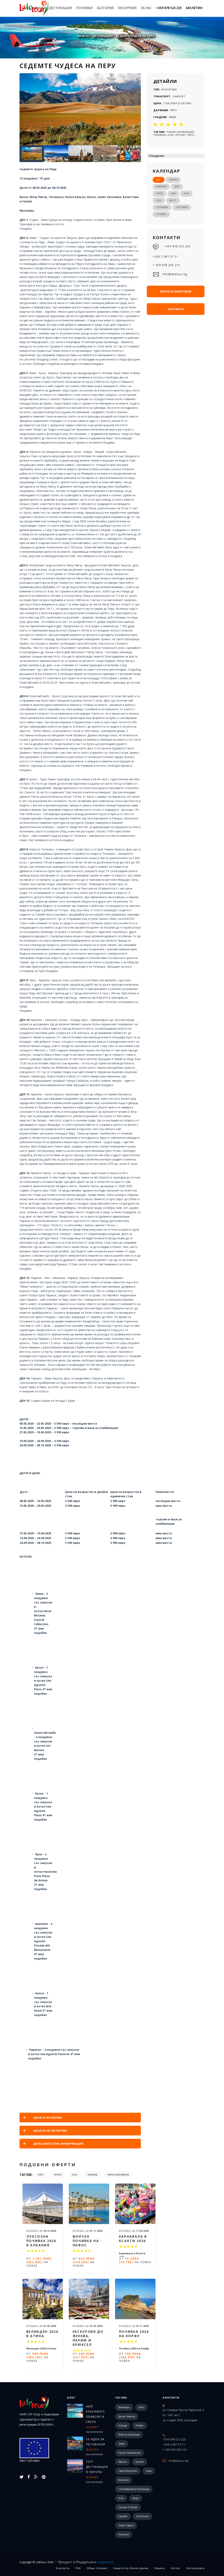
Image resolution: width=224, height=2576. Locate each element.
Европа (122, 2461)
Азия (149, 2471)
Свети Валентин (127, 2471)
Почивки (84, 8)
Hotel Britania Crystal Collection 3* (42, 1619)
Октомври (182, 207)
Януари (173, 179)
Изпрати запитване (175, 291)
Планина (92, 2174)
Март (176, 186)
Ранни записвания (118, 2174)
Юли (158, 200)
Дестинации (60, 8)
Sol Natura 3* (42, 1750)
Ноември (161, 214)
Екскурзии (127, 8)
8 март (139, 2425)
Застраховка (195, 2568)
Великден (124, 2407)
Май (173, 193)
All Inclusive (142, 2516)
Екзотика (123, 2480)
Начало (38, 8)
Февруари (161, 186)
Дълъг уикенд (126, 2416)
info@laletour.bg (170, 274)
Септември (162, 207)
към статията (94, 2431)
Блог (71, 2397)
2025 (158, 179)
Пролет (58, 2174)
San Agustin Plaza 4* (42, 1685)
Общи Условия (97, 2568)
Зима (121, 2443)
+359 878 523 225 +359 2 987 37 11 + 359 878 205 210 (171, 255)
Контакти (176, 309)
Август (172, 200)
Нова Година (126, 2525)
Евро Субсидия (34, 2450)
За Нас (146, 8)
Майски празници (129, 2434)
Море (135, 2498)
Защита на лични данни (130, 2568)
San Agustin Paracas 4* (56, 2054)
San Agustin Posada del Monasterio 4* (42, 1945)
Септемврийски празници (133, 2489)
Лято (41, 2174)
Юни (186, 193)
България (105, 8)
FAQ (78, 2568)
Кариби (122, 2516)
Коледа (122, 2425)
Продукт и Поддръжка (86, 2562)
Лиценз (159, 2568)
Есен (74, 2174)
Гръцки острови (128, 2507)
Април (159, 193)
